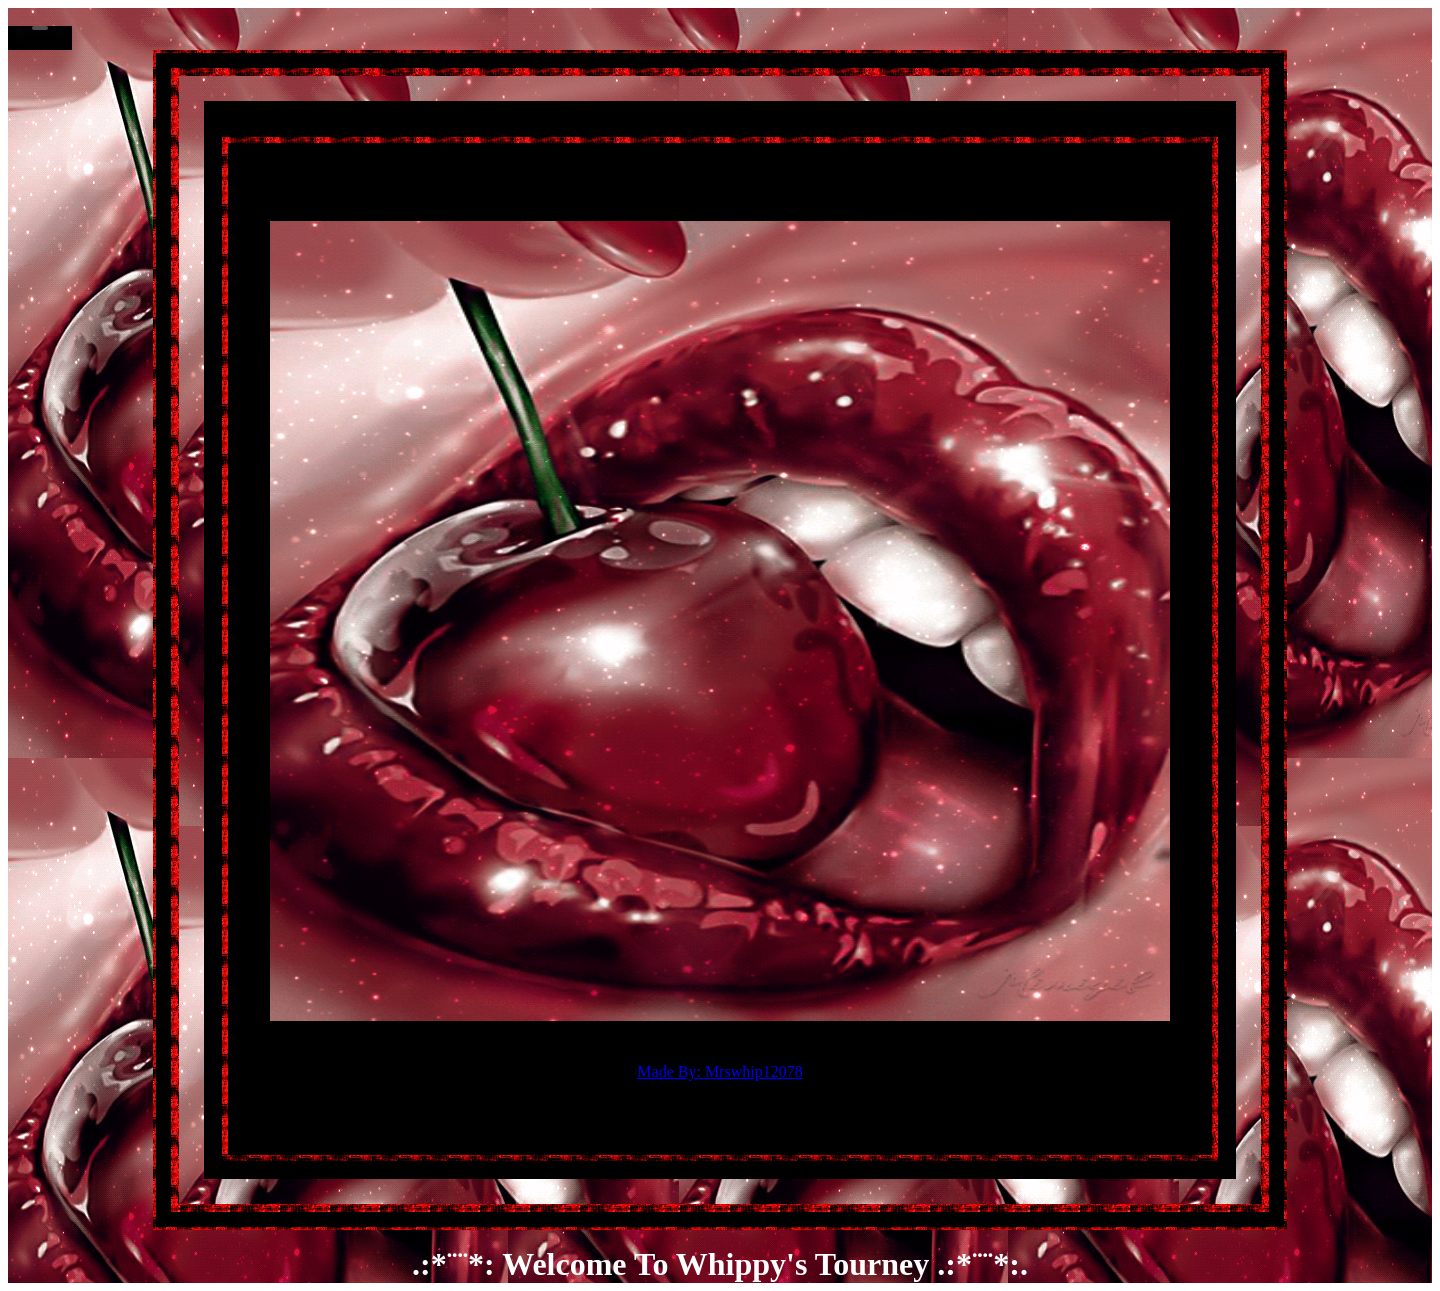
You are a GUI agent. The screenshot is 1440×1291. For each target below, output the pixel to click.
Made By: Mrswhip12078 (719, 1071)
